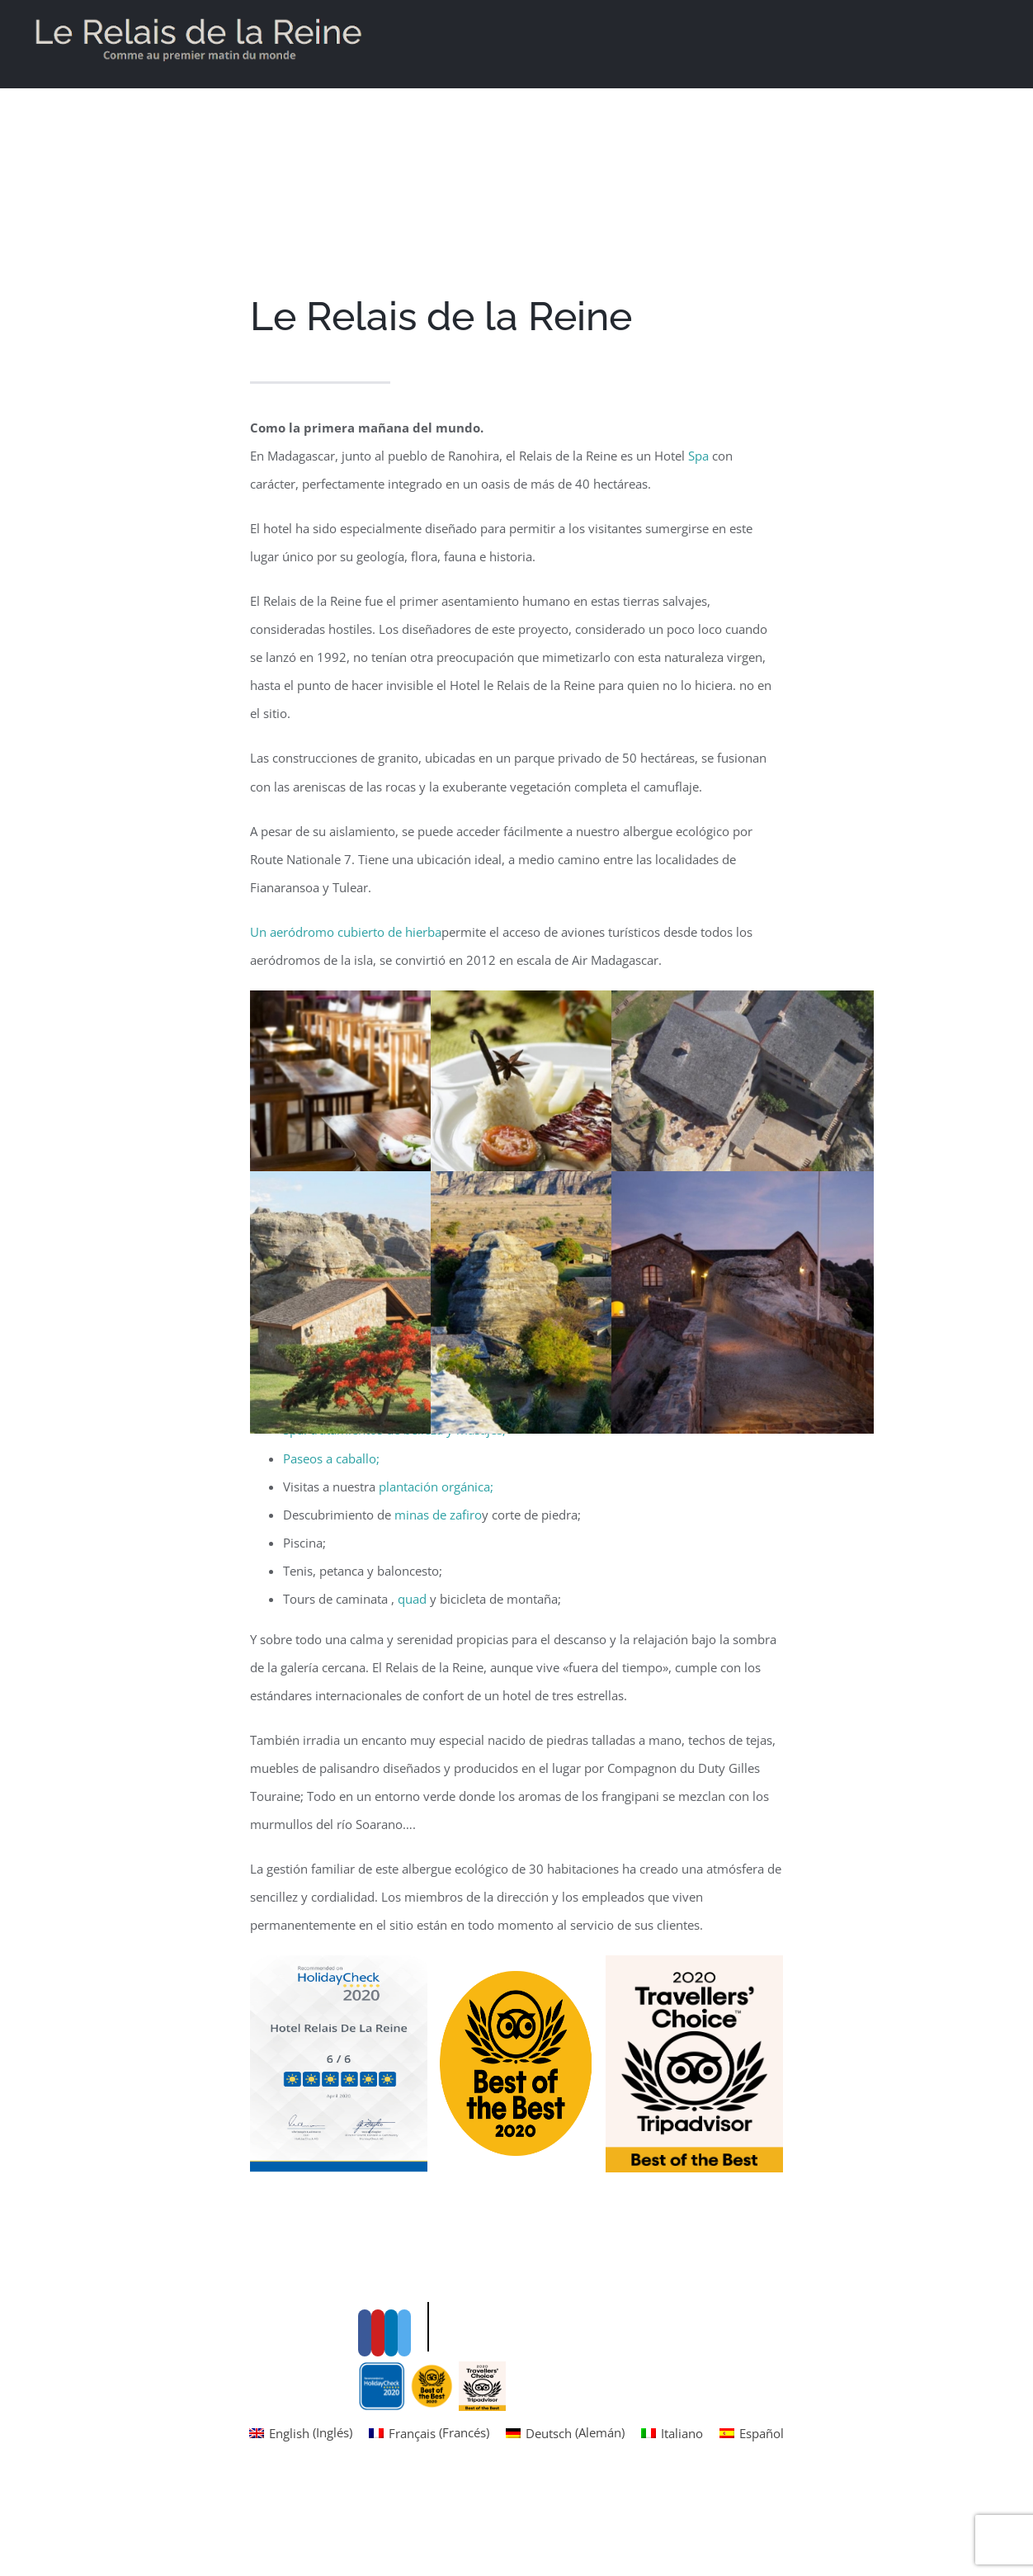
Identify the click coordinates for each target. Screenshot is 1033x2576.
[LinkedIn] (391, 2454)
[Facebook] (364, 2454)
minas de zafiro (438, 1514)
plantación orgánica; (436, 1486)
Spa (698, 455)
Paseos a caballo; (331, 1458)
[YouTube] (377, 2454)
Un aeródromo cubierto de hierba (345, 932)
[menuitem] (301, 2554)
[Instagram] (404, 2454)
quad (412, 1599)
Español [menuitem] (761, 2554)
